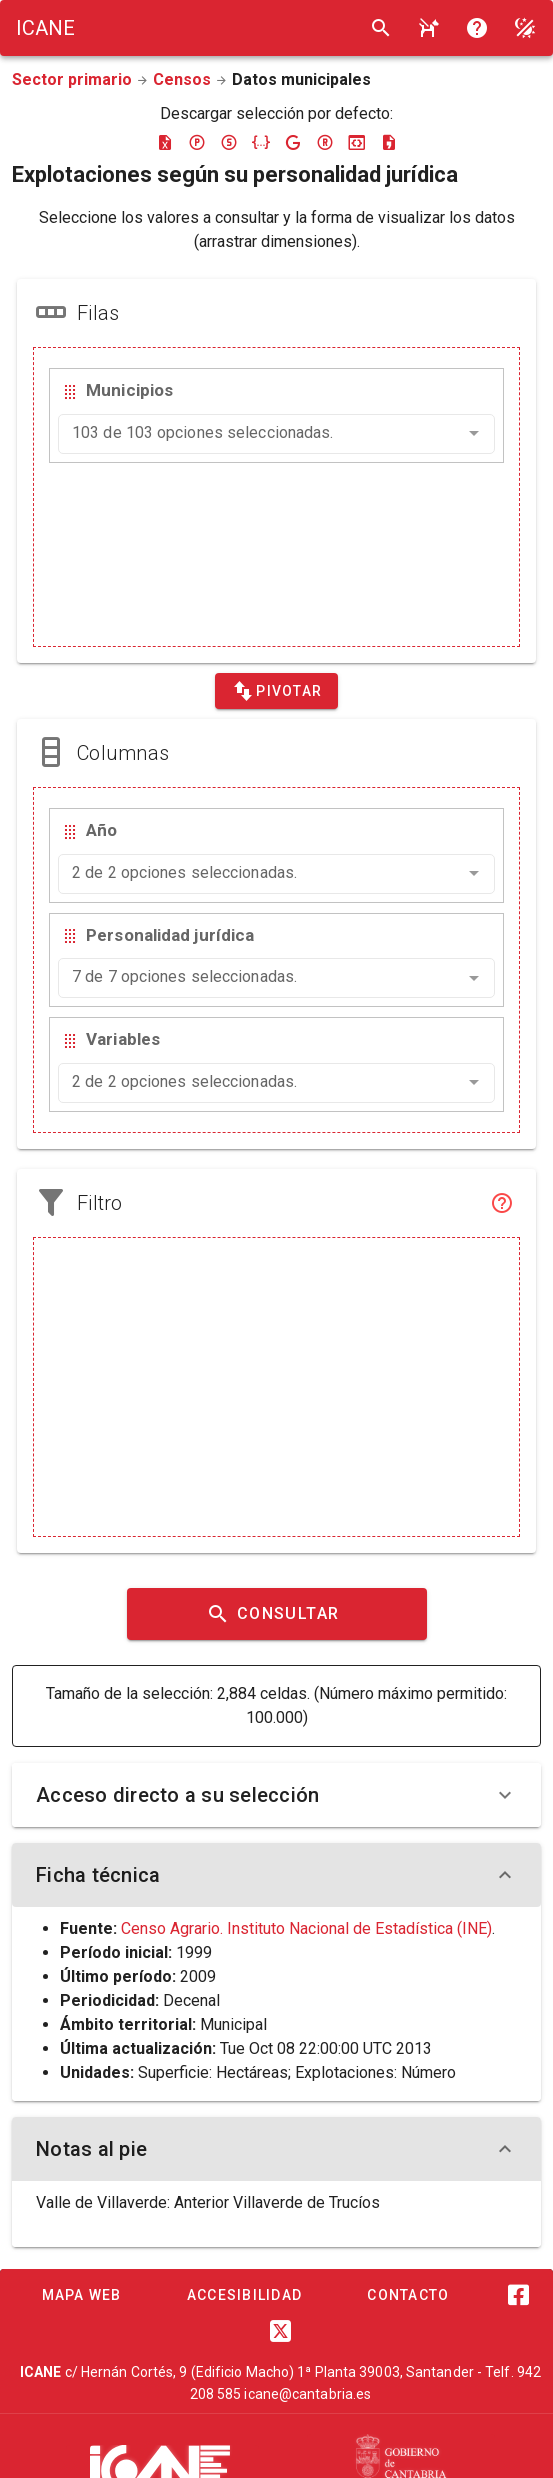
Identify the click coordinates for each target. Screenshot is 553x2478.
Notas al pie (276, 2149)
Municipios (129, 390)
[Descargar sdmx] (229, 142)
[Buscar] (381, 28)
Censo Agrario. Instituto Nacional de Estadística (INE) (306, 1928)
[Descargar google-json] (293, 142)
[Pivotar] (276, 691)
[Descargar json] (261, 142)
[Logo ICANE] (45, 28)
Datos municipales (301, 79)
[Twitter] (281, 2331)
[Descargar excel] (165, 142)
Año (101, 830)
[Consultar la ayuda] (429, 28)
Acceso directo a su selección (276, 1795)
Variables (123, 1039)
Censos (182, 79)
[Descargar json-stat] (357, 142)
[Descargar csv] (389, 142)
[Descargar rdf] (325, 142)
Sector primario (72, 79)
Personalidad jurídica (170, 935)
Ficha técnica (276, 1875)
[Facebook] (519, 2295)
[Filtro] (502, 1203)
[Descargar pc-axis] (197, 142)
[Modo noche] (525, 28)
